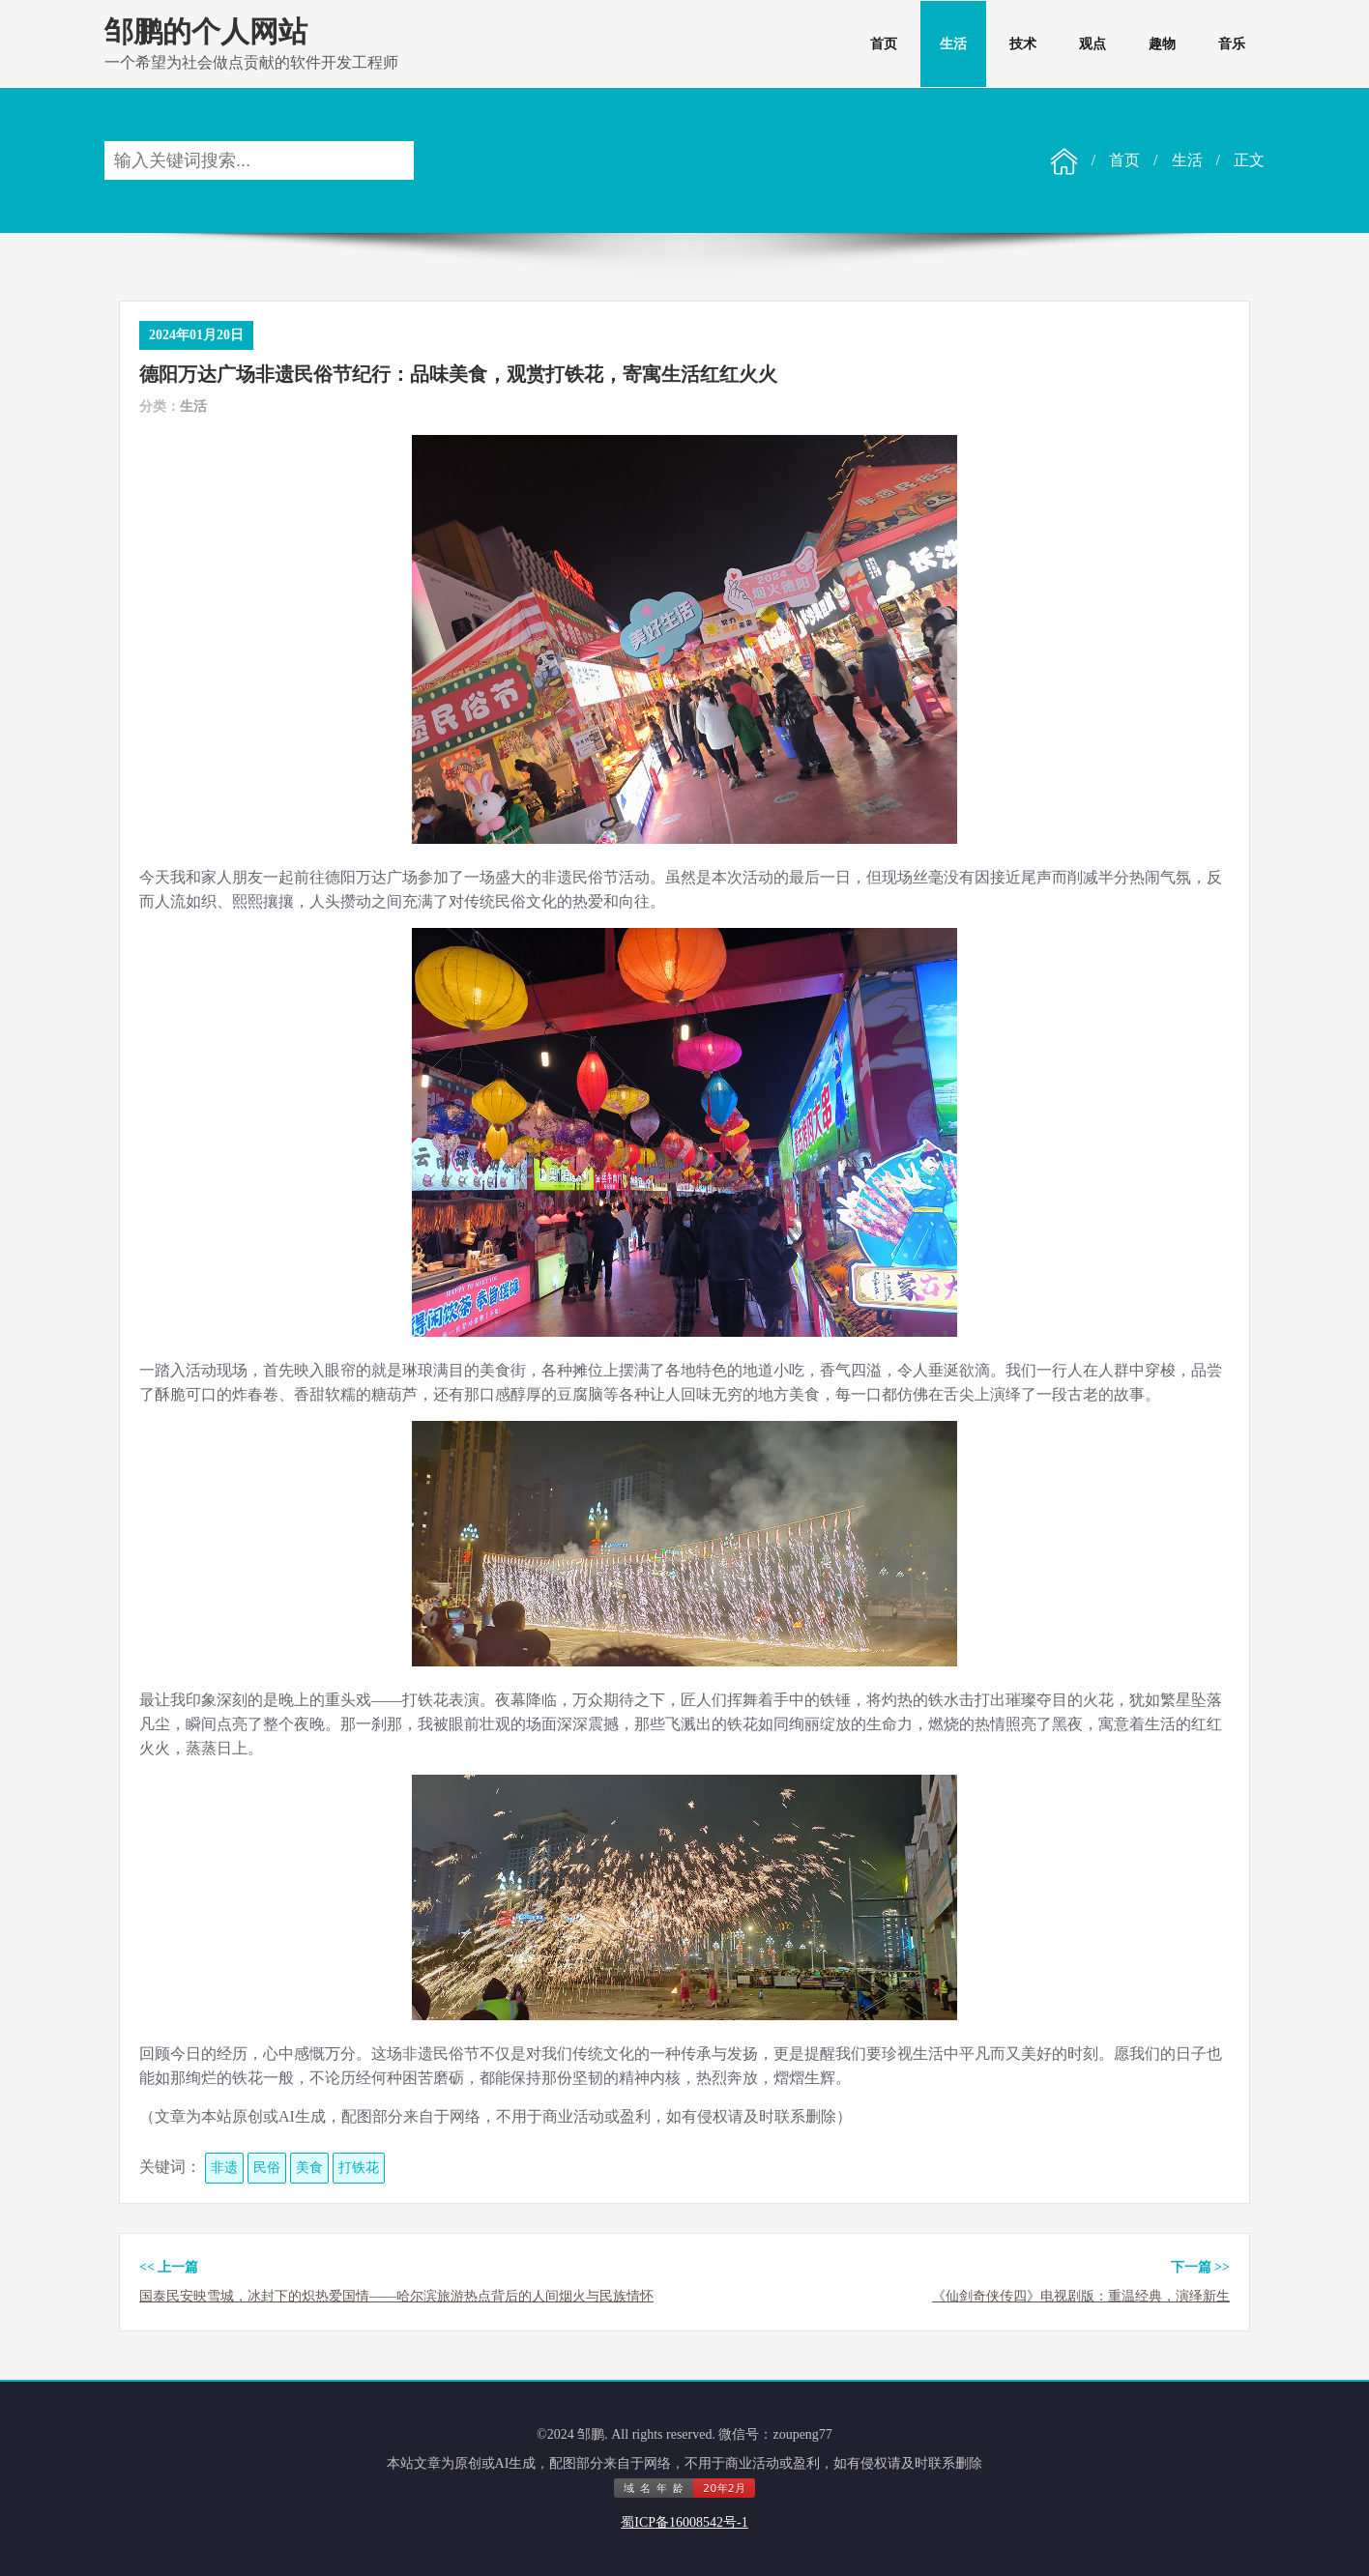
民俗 (266, 2167)
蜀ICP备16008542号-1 (684, 2522)
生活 (953, 44)
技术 (1022, 44)
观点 (1092, 44)
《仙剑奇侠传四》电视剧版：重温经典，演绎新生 (1081, 2296)
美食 (309, 2167)
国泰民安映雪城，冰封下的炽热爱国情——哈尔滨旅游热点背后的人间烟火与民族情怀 (396, 2296)
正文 (1249, 160)
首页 (883, 44)
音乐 (1231, 44)
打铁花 (358, 2167)
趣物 (1162, 44)
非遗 (224, 2167)
